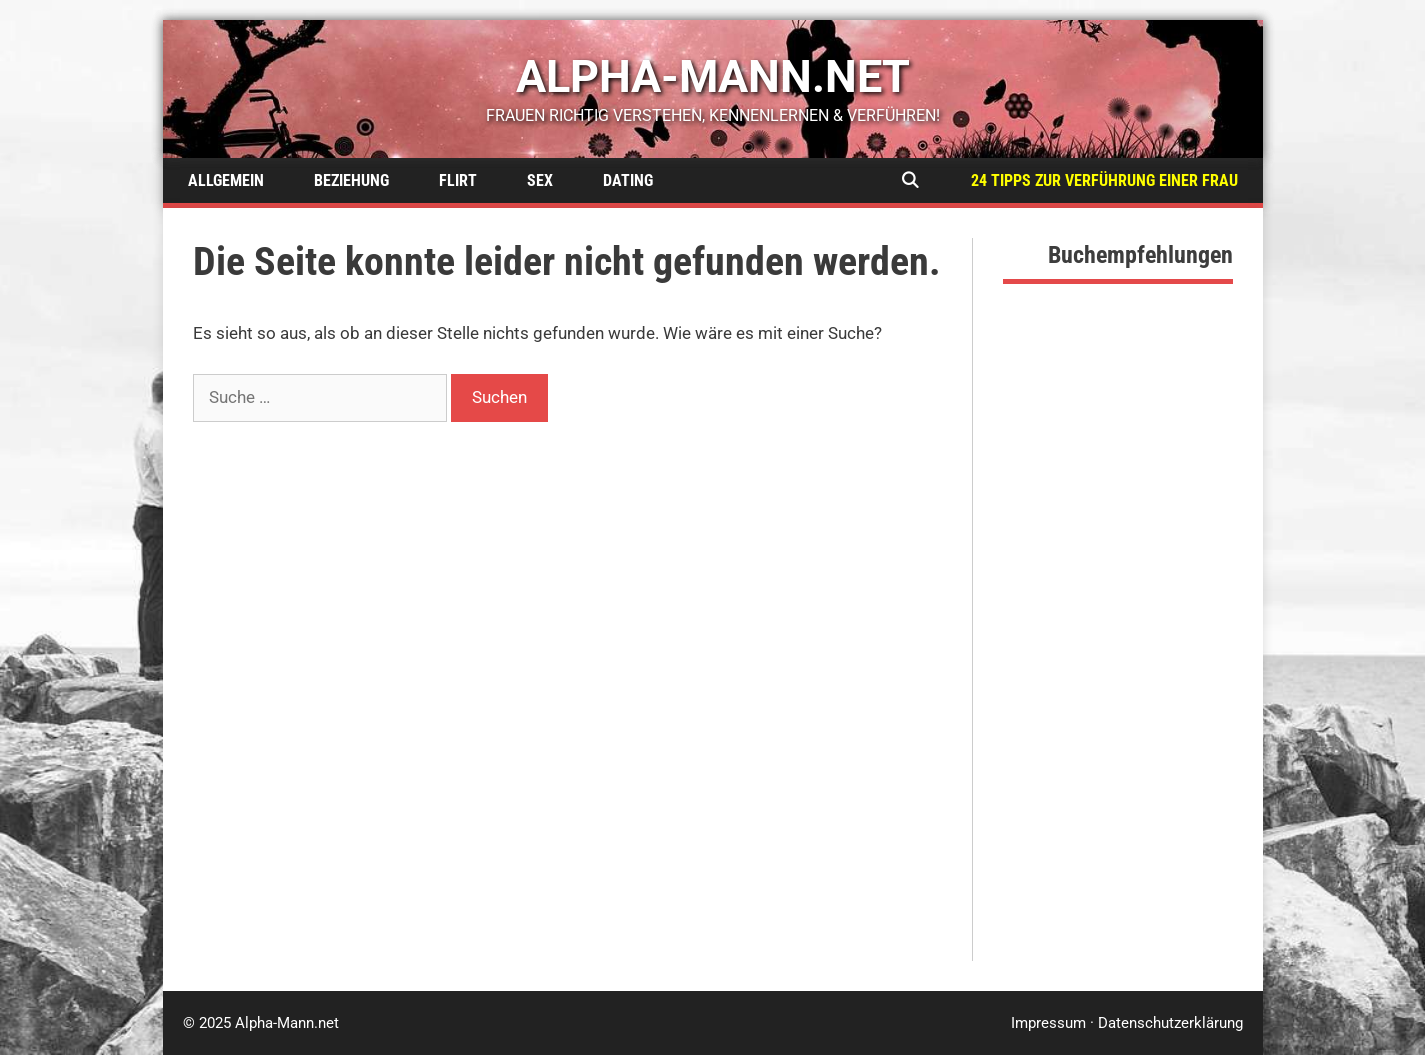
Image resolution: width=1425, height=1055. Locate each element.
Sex (540, 180)
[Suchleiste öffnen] (910, 180)
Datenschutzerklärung (1170, 1023)
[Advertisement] (1118, 661)
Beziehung (351, 180)
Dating (628, 180)
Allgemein (226, 180)
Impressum (1048, 1023)
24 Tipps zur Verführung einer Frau (1104, 180)
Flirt (458, 180)
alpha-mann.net (713, 76)
